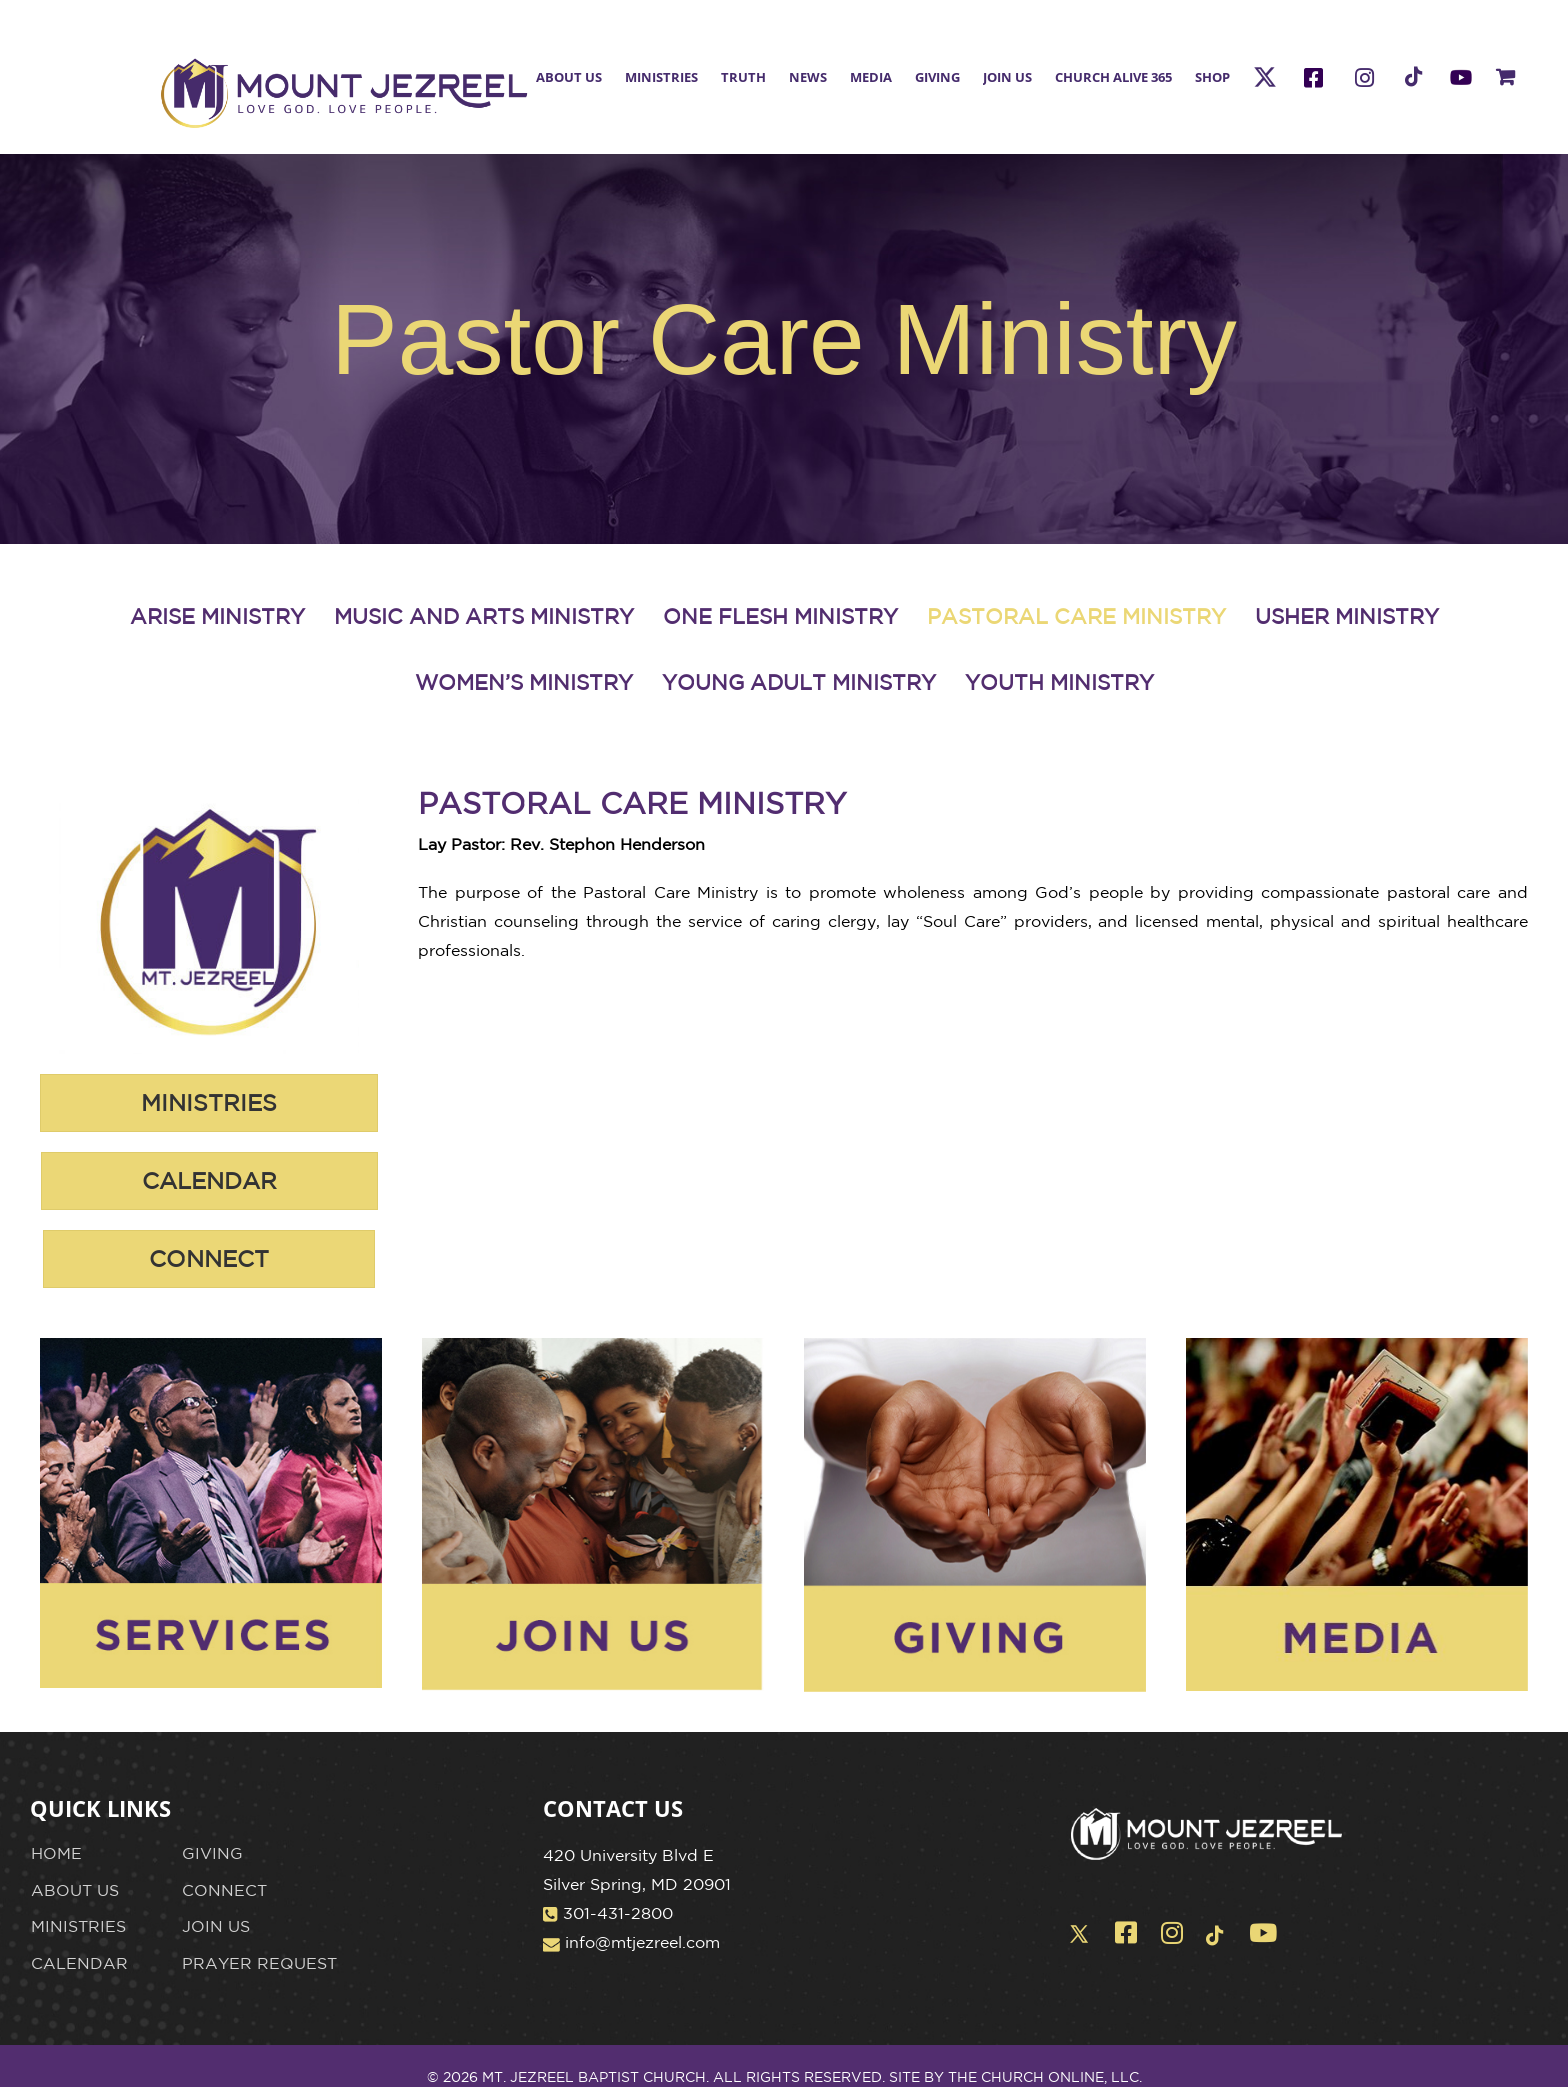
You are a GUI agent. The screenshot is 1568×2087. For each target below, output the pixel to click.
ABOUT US (75, 1890)
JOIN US (216, 1926)
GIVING (212, 1853)
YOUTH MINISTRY (1059, 682)
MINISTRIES (78, 1926)
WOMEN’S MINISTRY (524, 682)
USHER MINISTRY (1347, 616)
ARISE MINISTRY (217, 616)
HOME (56, 1853)
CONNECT (224, 1890)
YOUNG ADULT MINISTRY (799, 682)
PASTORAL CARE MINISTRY (1076, 616)
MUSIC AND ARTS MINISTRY (484, 616)
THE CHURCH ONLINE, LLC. (1045, 2077)
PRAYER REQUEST (259, 1963)
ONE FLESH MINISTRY (780, 616)
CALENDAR (79, 1963)
